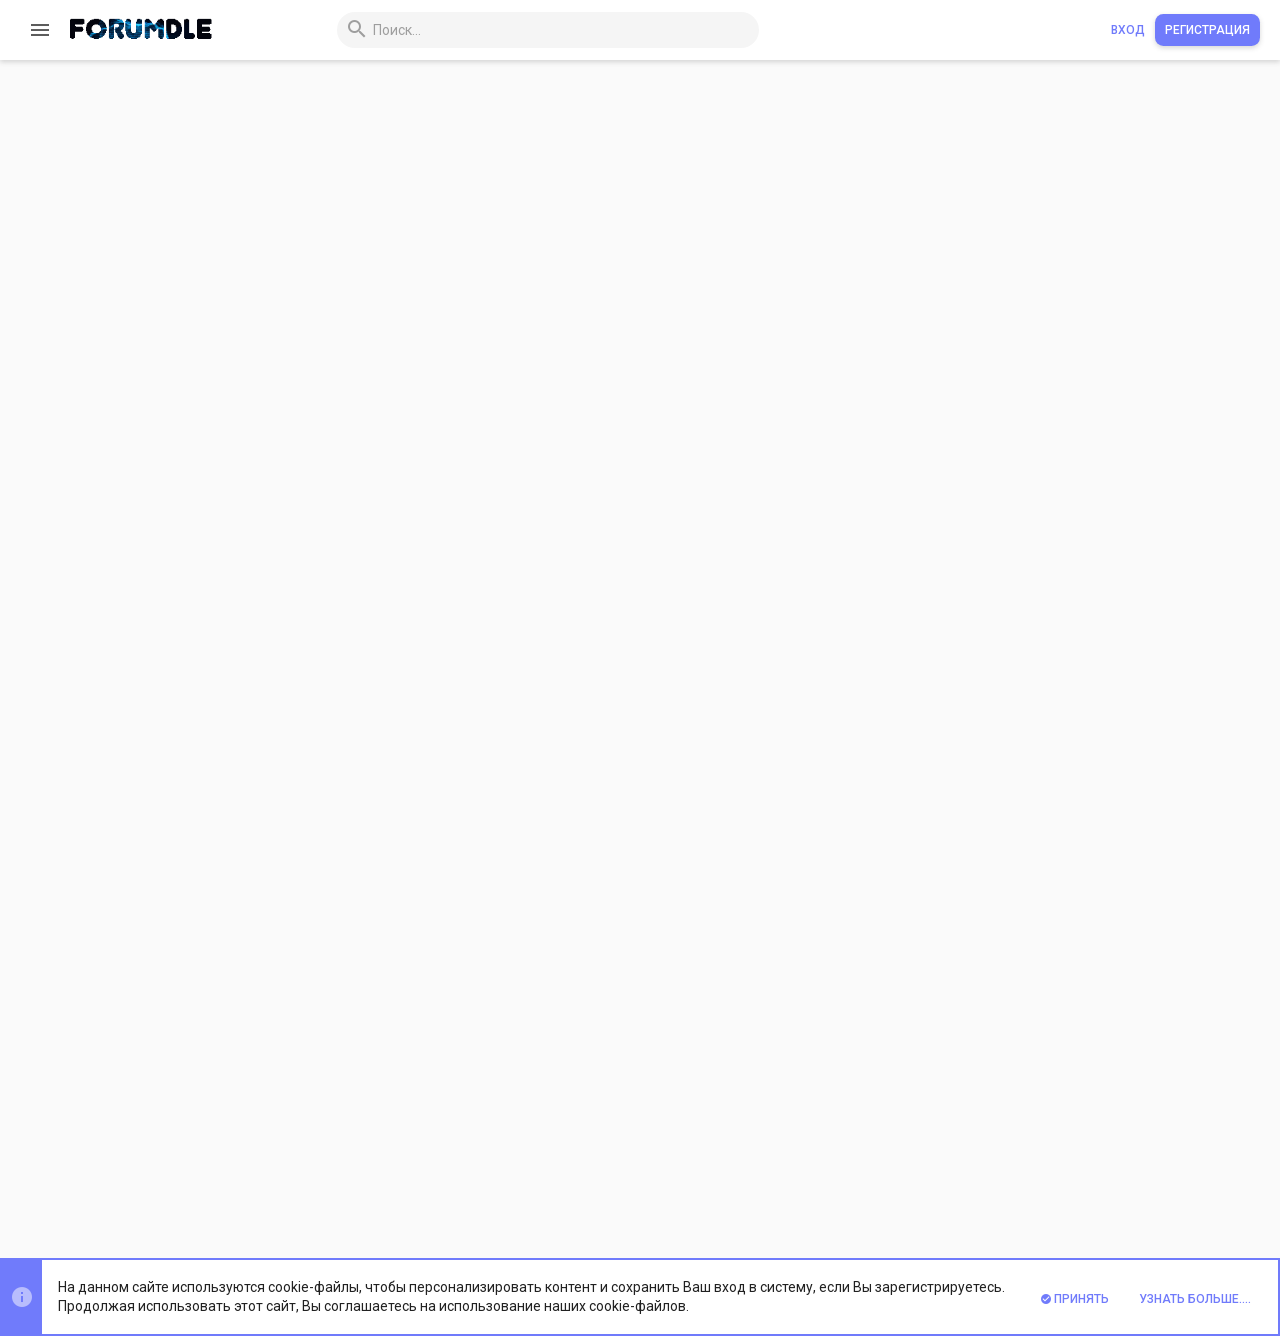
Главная (1179, 1187)
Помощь (1117, 1187)
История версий (385, 232)
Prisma (255, 1187)
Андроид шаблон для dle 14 (1135, 581)
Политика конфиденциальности (982, 1187)
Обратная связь (693, 1187)
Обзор (269, 232)
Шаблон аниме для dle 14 (1126, 876)
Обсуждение (528, 232)
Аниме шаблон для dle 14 (1127, 641)
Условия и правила (813, 1187)
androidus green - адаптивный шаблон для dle (615, 129)
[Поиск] (509, 30)
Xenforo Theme (321, 1239)
